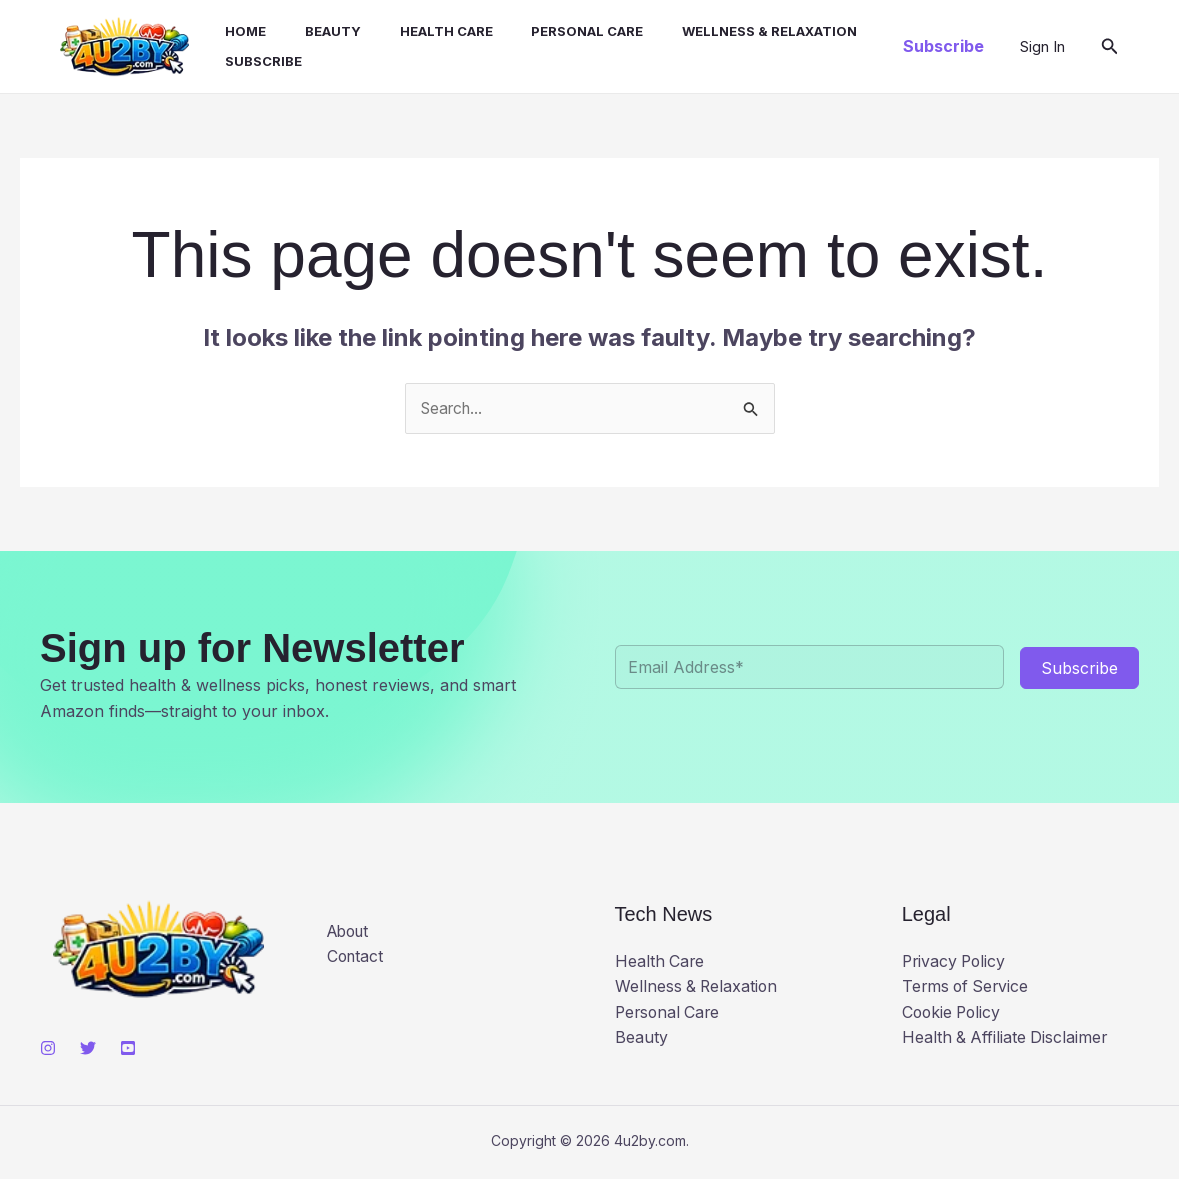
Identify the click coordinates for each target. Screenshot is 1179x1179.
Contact (356, 960)
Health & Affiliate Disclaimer (1006, 1041)
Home (234, 33)
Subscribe (252, 63)
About (350, 934)
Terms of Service (967, 990)
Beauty (315, 33)
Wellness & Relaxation (731, 33)
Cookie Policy (953, 1015)
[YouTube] (128, 1051)
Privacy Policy (956, 964)
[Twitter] (88, 1051)
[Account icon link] (1042, 48)
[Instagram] (48, 1051)
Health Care (421, 33)
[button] (943, 48)
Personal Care (556, 33)
